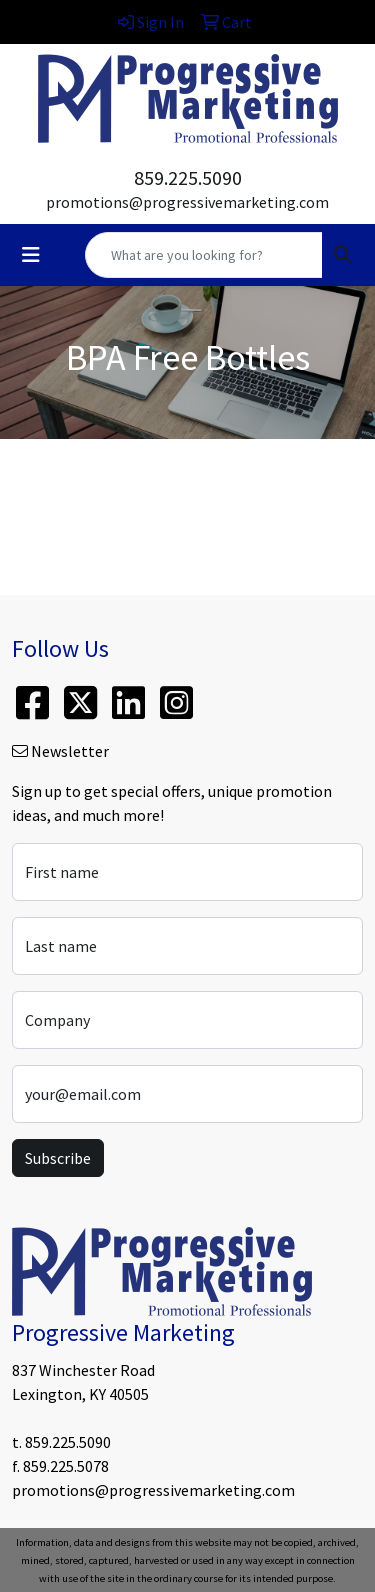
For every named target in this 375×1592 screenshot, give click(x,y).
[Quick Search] (204, 255)
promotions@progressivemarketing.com (187, 202)
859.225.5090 (188, 177)
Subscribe (58, 1158)
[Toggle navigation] (31, 255)
